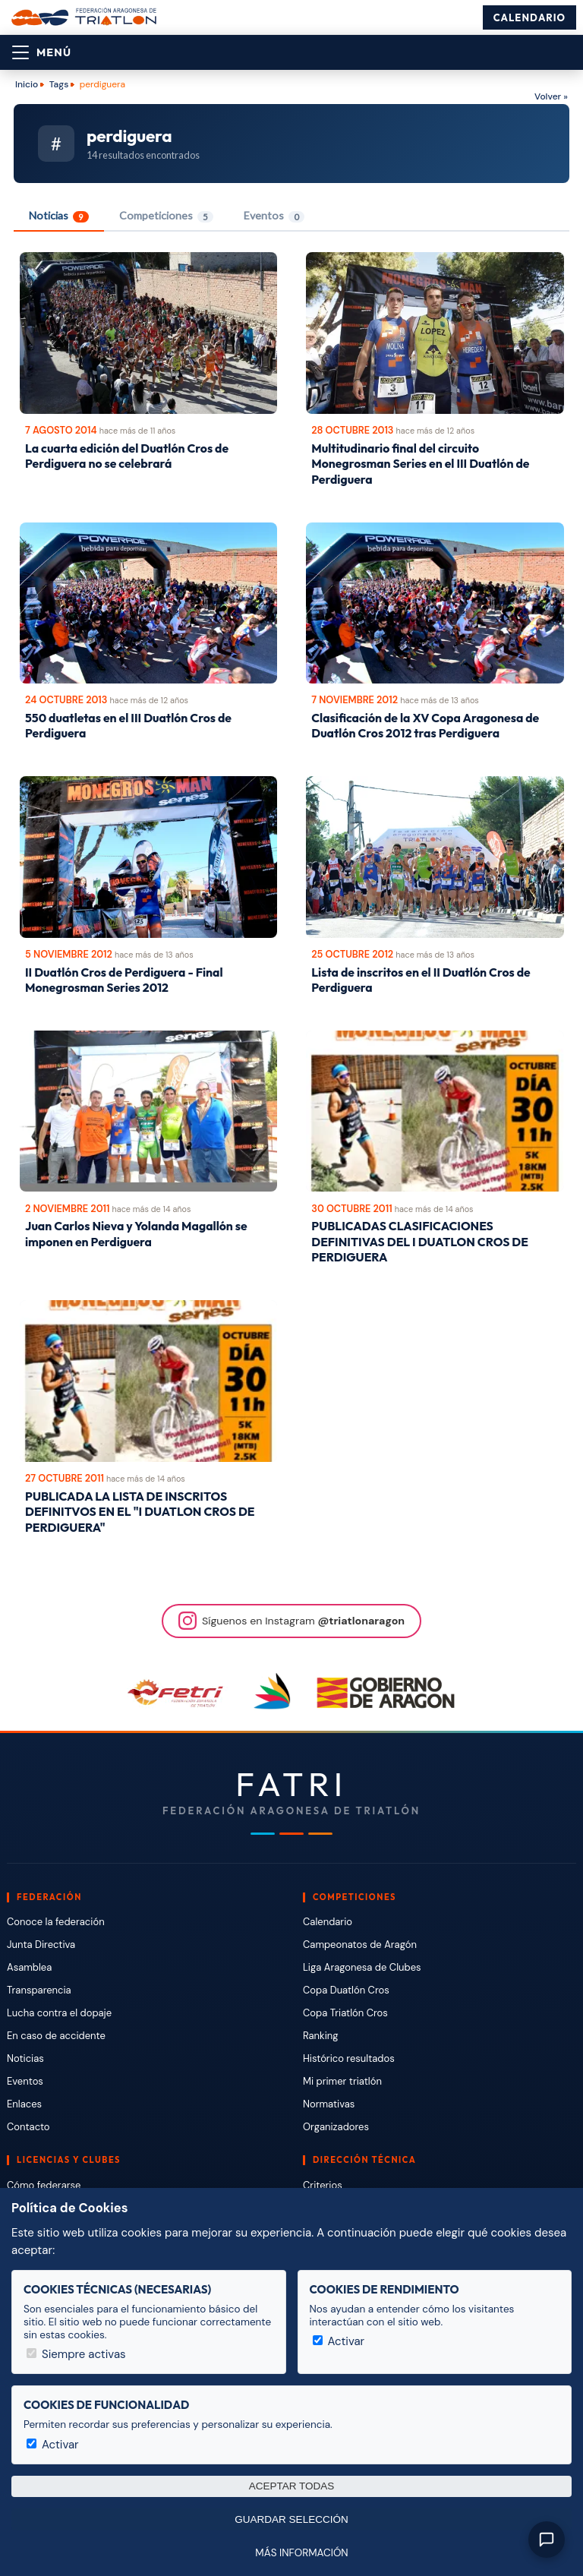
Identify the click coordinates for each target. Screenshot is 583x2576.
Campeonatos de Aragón (360, 1944)
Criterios (322, 2185)
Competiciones (166, 216)
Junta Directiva (41, 1944)
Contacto (28, 2126)
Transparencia (39, 1990)
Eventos (274, 216)
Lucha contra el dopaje (59, 2012)
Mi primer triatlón (342, 2081)
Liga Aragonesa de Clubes (362, 1967)
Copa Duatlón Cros (346, 1990)
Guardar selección (291, 2519)
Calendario (529, 17)
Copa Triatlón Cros (345, 2012)
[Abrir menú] (42, 52)
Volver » (551, 96)
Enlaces (24, 2104)
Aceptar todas (292, 2486)
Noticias (59, 216)
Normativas (329, 2104)
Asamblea (29, 1967)
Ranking (320, 2035)
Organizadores (336, 2126)
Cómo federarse (43, 2185)
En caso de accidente (56, 2035)
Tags (59, 84)
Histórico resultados (349, 2058)
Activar (339, 2341)
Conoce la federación (56, 1921)
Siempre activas (76, 2354)
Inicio (26, 84)
